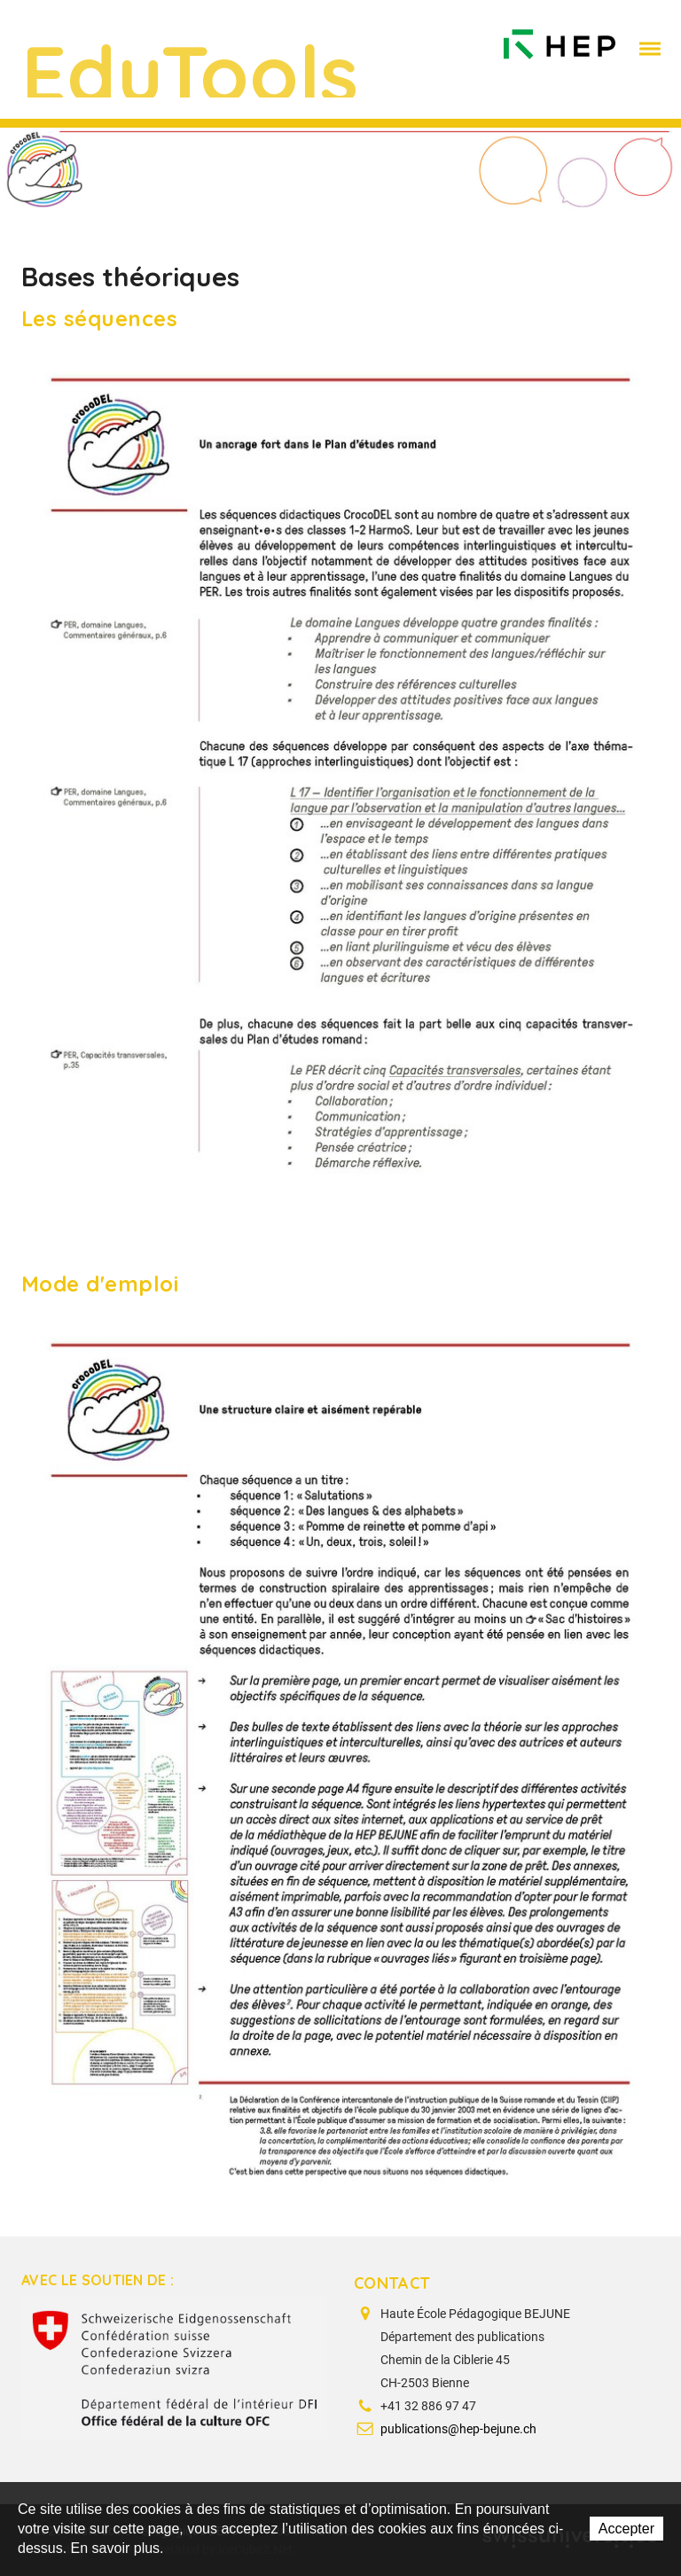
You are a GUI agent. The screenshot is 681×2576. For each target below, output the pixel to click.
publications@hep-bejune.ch (458, 2429)
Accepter (626, 2528)
